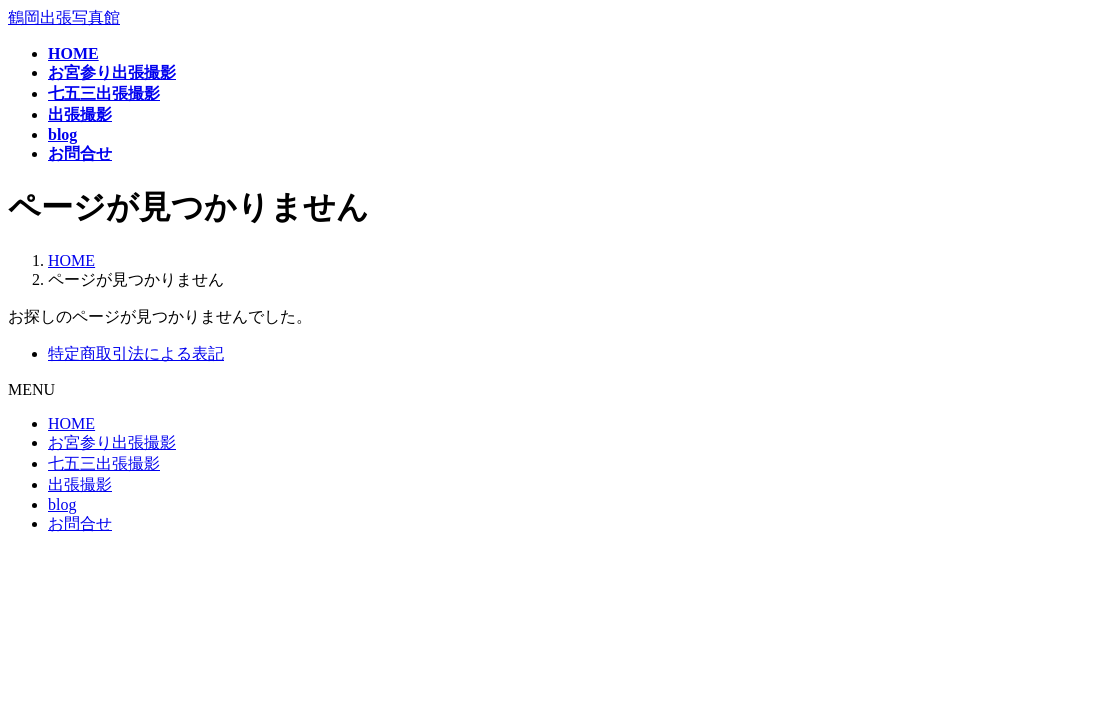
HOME (71, 423)
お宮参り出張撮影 (112, 442)
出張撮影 (80, 484)
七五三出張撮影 (104, 463)
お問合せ (80, 523)
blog (62, 504)
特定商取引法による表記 (136, 353)
